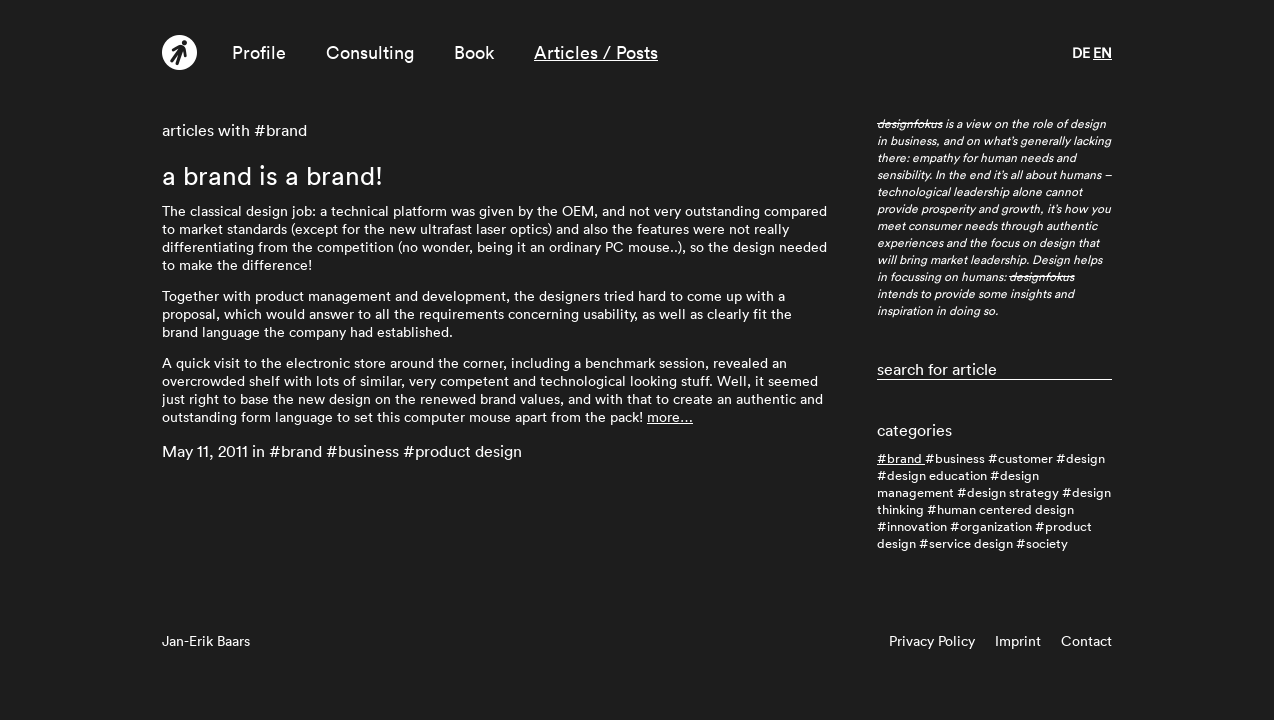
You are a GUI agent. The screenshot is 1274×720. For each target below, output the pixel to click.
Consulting (370, 52)
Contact (1086, 641)
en (1102, 53)
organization (996, 526)
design (1085, 458)
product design (468, 451)
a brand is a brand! (272, 176)
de (1081, 53)
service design (971, 543)
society (1047, 543)
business (960, 458)
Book (474, 52)
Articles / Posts (596, 52)
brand (904, 458)
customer (1025, 458)
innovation (917, 526)
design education (937, 475)
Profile (259, 52)
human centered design (1005, 509)
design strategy (1013, 492)
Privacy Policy (932, 641)
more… (670, 417)
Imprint (1018, 641)
